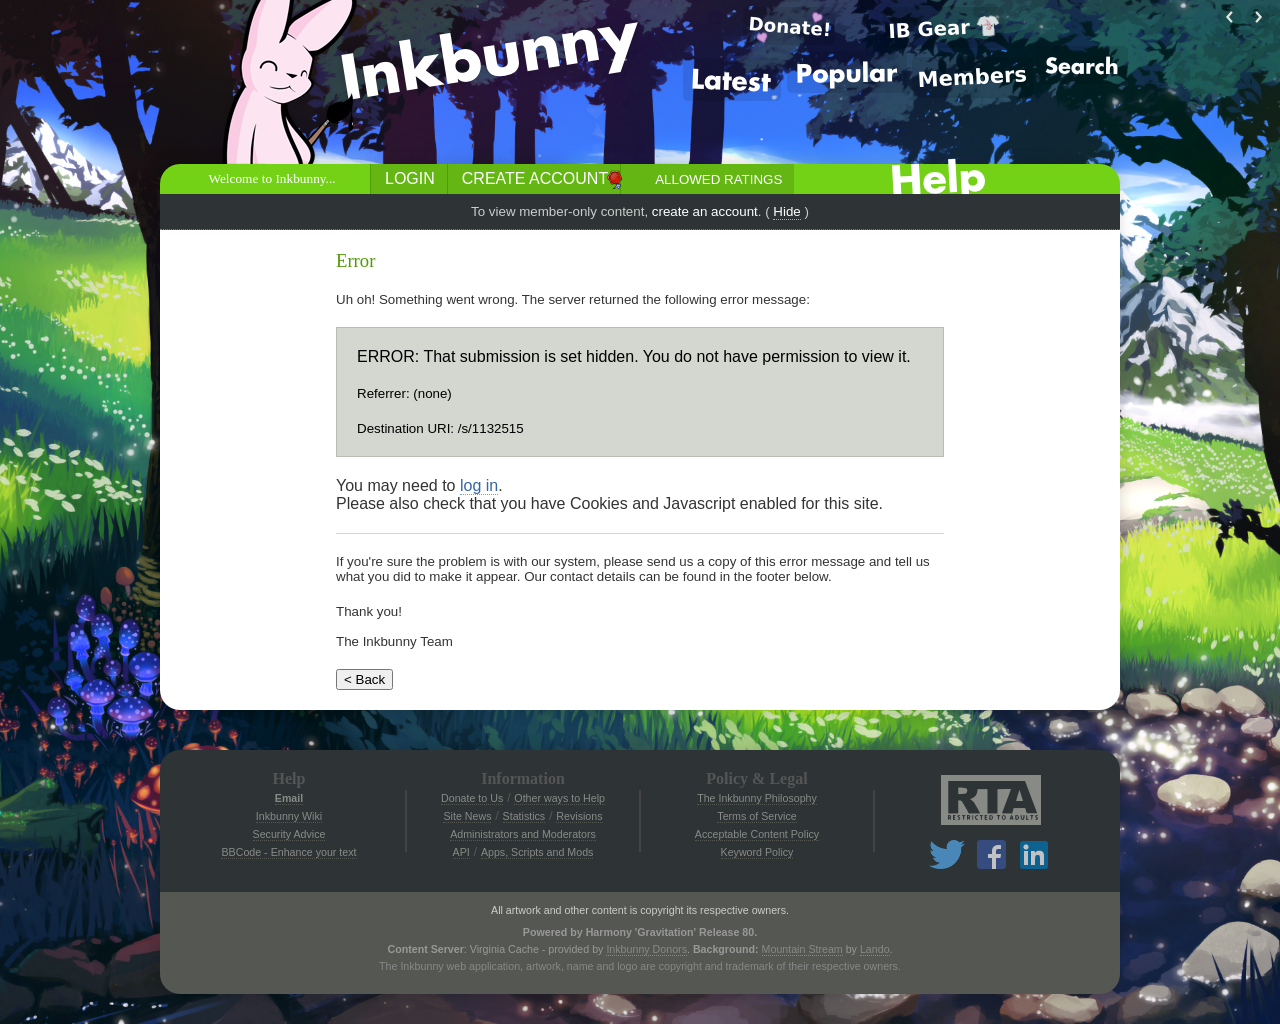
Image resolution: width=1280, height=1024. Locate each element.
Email (289, 798)
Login (410, 178)
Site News (467, 816)
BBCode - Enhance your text (288, 852)
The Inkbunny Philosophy (757, 798)
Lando (875, 949)
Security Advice (289, 834)
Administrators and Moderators (523, 834)
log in (479, 485)
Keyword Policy (757, 852)
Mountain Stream (802, 949)
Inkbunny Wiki (289, 816)
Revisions (579, 816)
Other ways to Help (559, 798)
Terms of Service (756, 816)
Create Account (535, 178)
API (461, 852)
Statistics (524, 816)
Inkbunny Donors (646, 949)
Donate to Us (472, 798)
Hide (786, 211)
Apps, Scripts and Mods (537, 852)
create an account (705, 211)
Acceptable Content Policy (757, 834)
